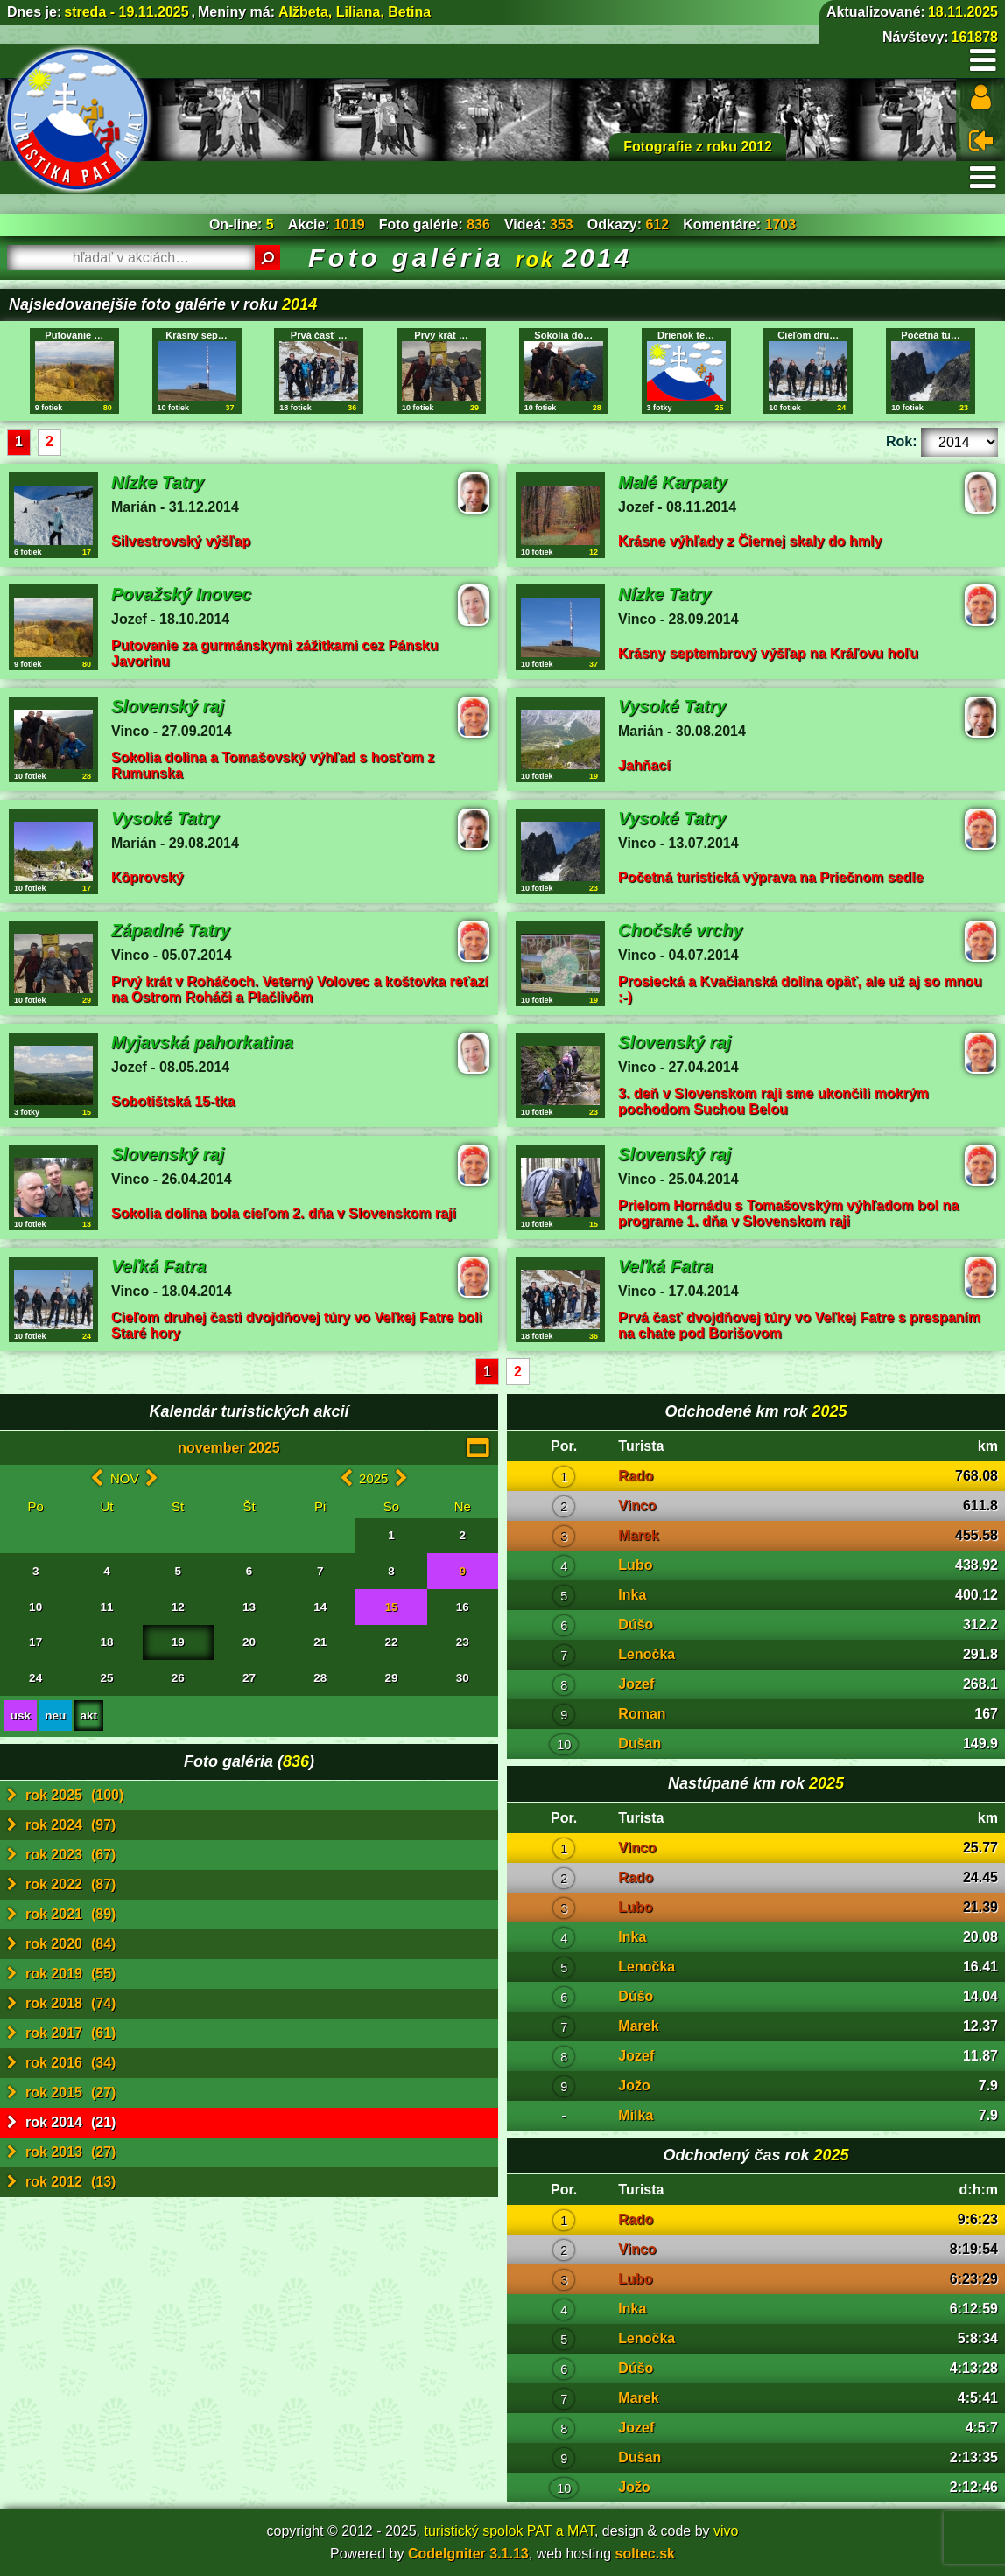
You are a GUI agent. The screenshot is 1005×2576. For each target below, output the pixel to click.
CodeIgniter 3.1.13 (468, 2553)
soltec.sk (645, 2553)
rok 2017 (61, 2033)
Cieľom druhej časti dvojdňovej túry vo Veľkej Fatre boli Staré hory (296, 1325)
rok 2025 (65, 1795)
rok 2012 (61, 2182)
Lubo (635, 1565)
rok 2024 (61, 1825)
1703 (781, 224)
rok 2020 (61, 1944)
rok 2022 (61, 1885)
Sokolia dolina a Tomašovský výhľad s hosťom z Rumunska (272, 765)
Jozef (636, 1683)
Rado (635, 1475)
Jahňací (644, 765)
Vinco (637, 1505)
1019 (349, 224)
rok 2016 (61, 2063)
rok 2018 (61, 2004)
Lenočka (646, 1654)
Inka (632, 1594)
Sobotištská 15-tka (173, 1101)
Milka (635, 2115)
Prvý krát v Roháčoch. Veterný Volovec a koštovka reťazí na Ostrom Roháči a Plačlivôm (299, 989)
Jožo (634, 2085)
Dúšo (635, 1624)
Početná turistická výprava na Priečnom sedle (771, 877)
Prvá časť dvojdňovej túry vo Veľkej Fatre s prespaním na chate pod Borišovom (799, 1325)
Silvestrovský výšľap (180, 541)
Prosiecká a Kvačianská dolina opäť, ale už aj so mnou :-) (800, 989)
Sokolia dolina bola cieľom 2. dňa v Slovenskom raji (283, 1213)
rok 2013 (61, 2152)
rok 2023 (61, 1855)
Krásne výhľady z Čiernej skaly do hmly (750, 541)
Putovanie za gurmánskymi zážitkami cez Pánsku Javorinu (274, 653)
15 (391, 1607)
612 (657, 224)
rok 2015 (61, 2093)
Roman (641, 1713)
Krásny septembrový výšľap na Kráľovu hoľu (768, 653)
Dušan (639, 1743)
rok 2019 (61, 1974)
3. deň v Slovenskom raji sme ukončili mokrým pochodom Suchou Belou (773, 1101)
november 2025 (229, 1447)
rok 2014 (61, 2123)
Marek (638, 1535)
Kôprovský (147, 877)
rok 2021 (61, 1914)
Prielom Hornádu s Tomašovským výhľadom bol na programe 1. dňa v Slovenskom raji (788, 1213)
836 (478, 224)
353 (561, 224)
